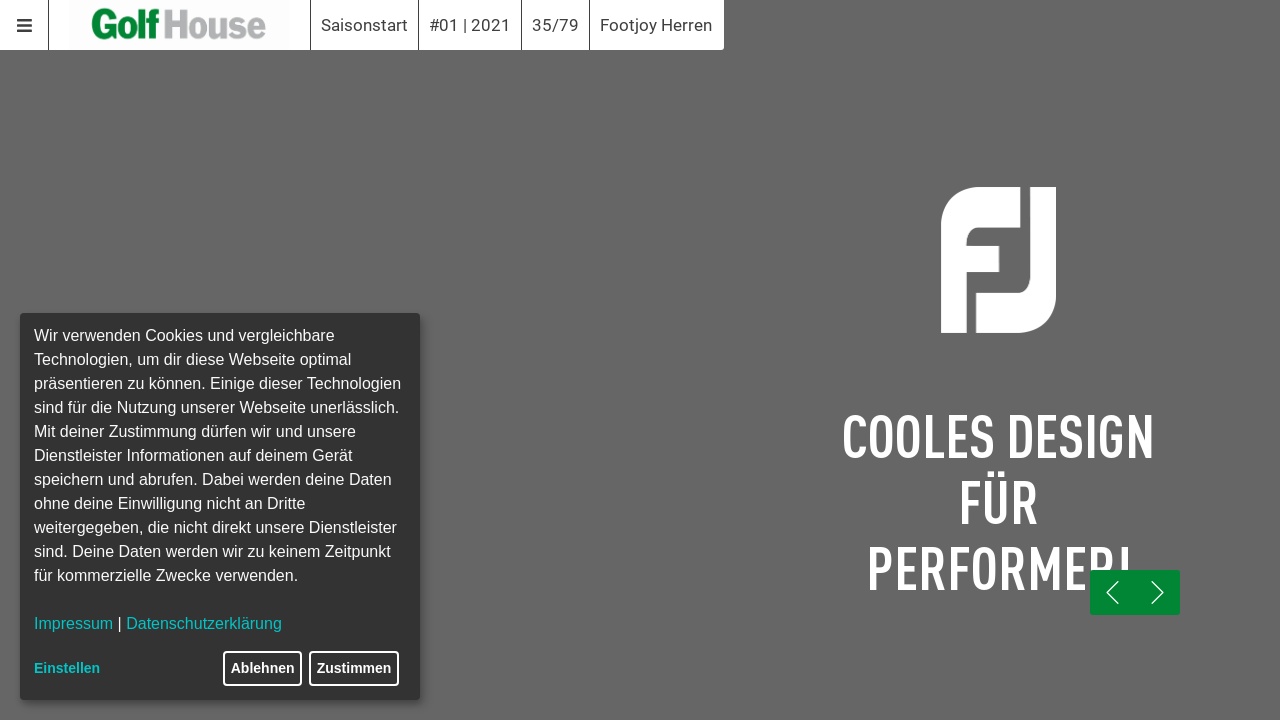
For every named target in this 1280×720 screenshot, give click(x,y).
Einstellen (67, 668)
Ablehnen (263, 668)
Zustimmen (354, 668)
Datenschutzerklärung (204, 623)
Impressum (73, 623)
